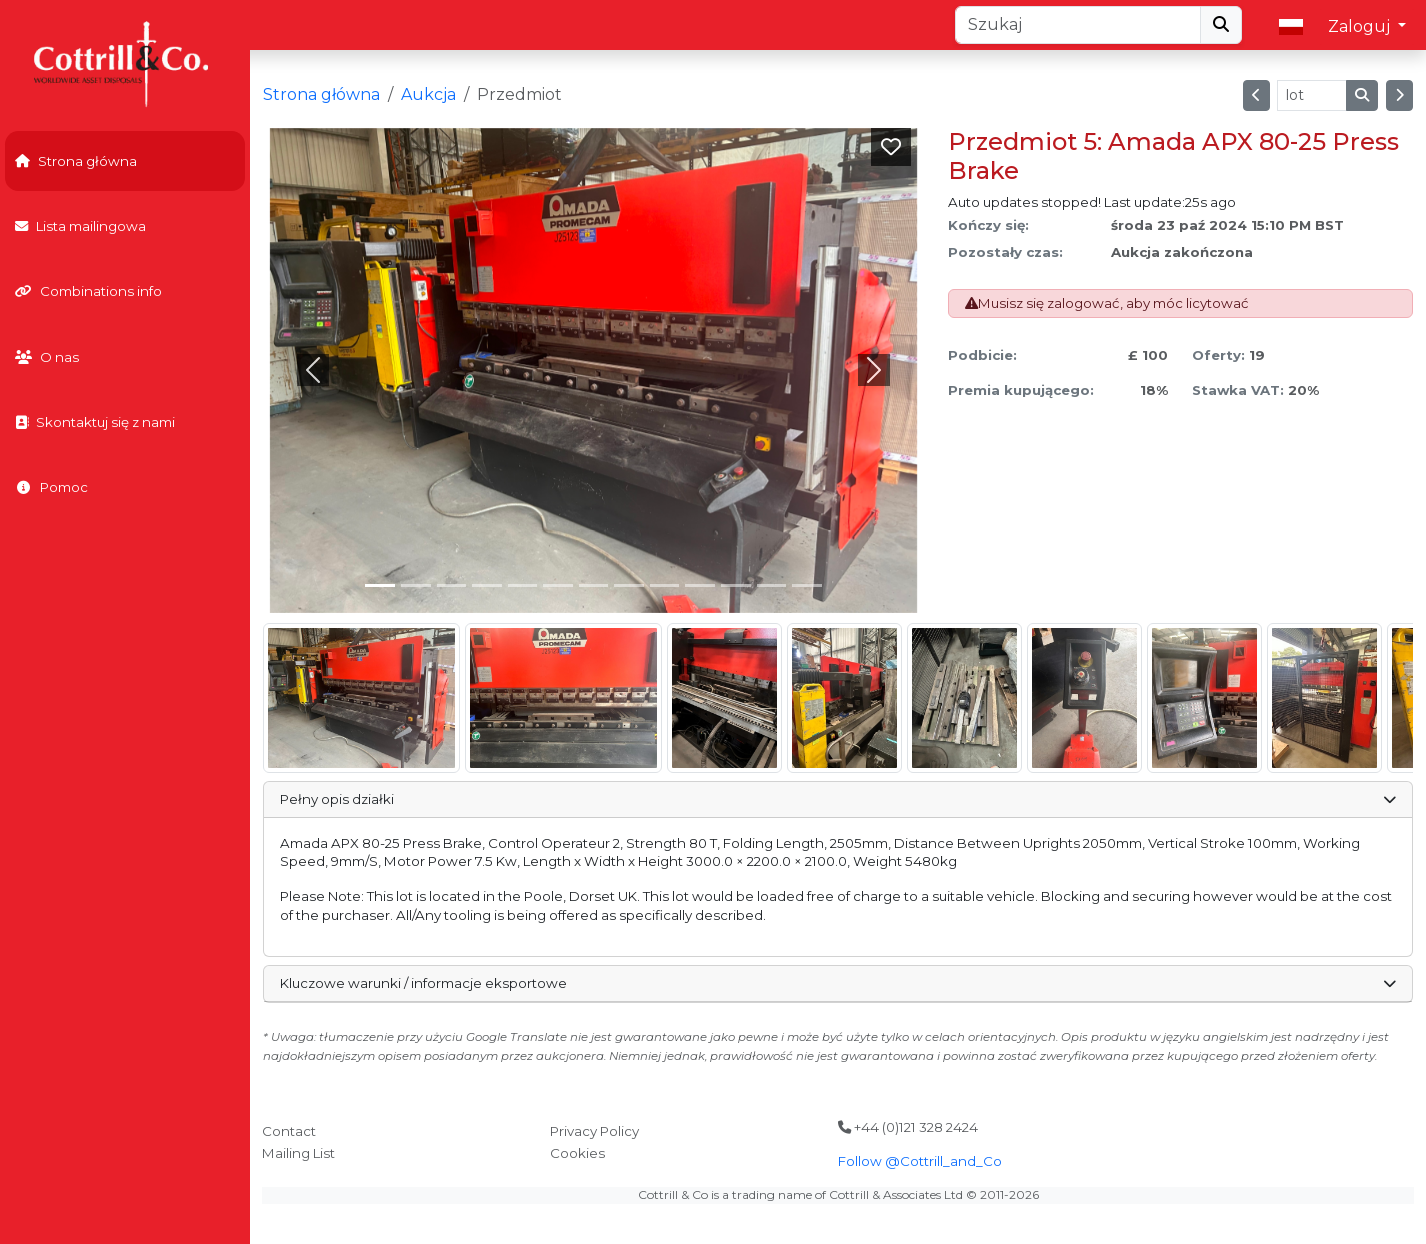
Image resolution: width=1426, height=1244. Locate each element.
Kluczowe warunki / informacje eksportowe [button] (837, 983)
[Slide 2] (452, 585)
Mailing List (298, 1153)
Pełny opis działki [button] (837, 799)
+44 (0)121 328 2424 (908, 1127)
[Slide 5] (558, 585)
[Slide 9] (700, 585)
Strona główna (76, 161)
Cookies (577, 1153)
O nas (47, 357)
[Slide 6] (594, 585)
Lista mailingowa (80, 226)
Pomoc (51, 487)
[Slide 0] (380, 585)
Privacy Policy (594, 1131)
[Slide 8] (665, 585)
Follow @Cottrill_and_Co (920, 1161)
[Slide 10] (736, 585)
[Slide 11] (772, 585)
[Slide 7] (629, 585)
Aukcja (428, 94)
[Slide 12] (807, 585)
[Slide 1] (416, 585)
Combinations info (88, 291)
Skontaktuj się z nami (95, 422)
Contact (289, 1131)
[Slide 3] (487, 585)
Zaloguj (1361, 26)
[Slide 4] (523, 585)
